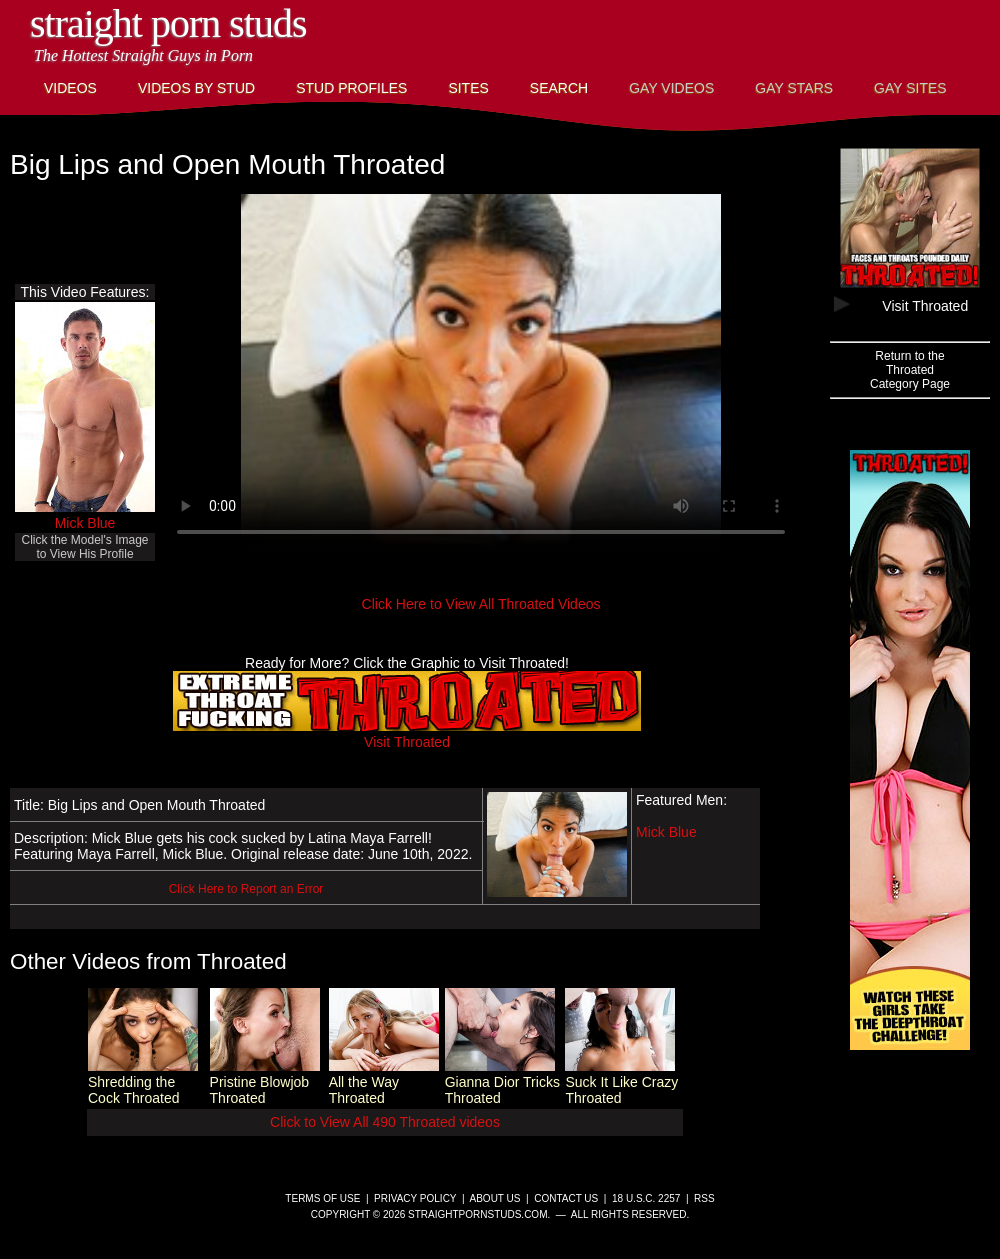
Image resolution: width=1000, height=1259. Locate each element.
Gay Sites (910, 88)
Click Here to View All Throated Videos (481, 604)
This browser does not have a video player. (481, 374)
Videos (70, 88)
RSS (704, 1198)
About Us (495, 1198)
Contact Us (566, 1198)
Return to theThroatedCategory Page (910, 370)
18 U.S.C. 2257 (646, 1198)
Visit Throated (407, 734)
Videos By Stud (196, 88)
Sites (468, 88)
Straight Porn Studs (168, 23)
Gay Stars (794, 88)
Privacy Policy (415, 1198)
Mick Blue (85, 523)
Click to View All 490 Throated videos (385, 1122)
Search (559, 88)
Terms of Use (322, 1198)
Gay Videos (671, 88)
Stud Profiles (351, 88)
